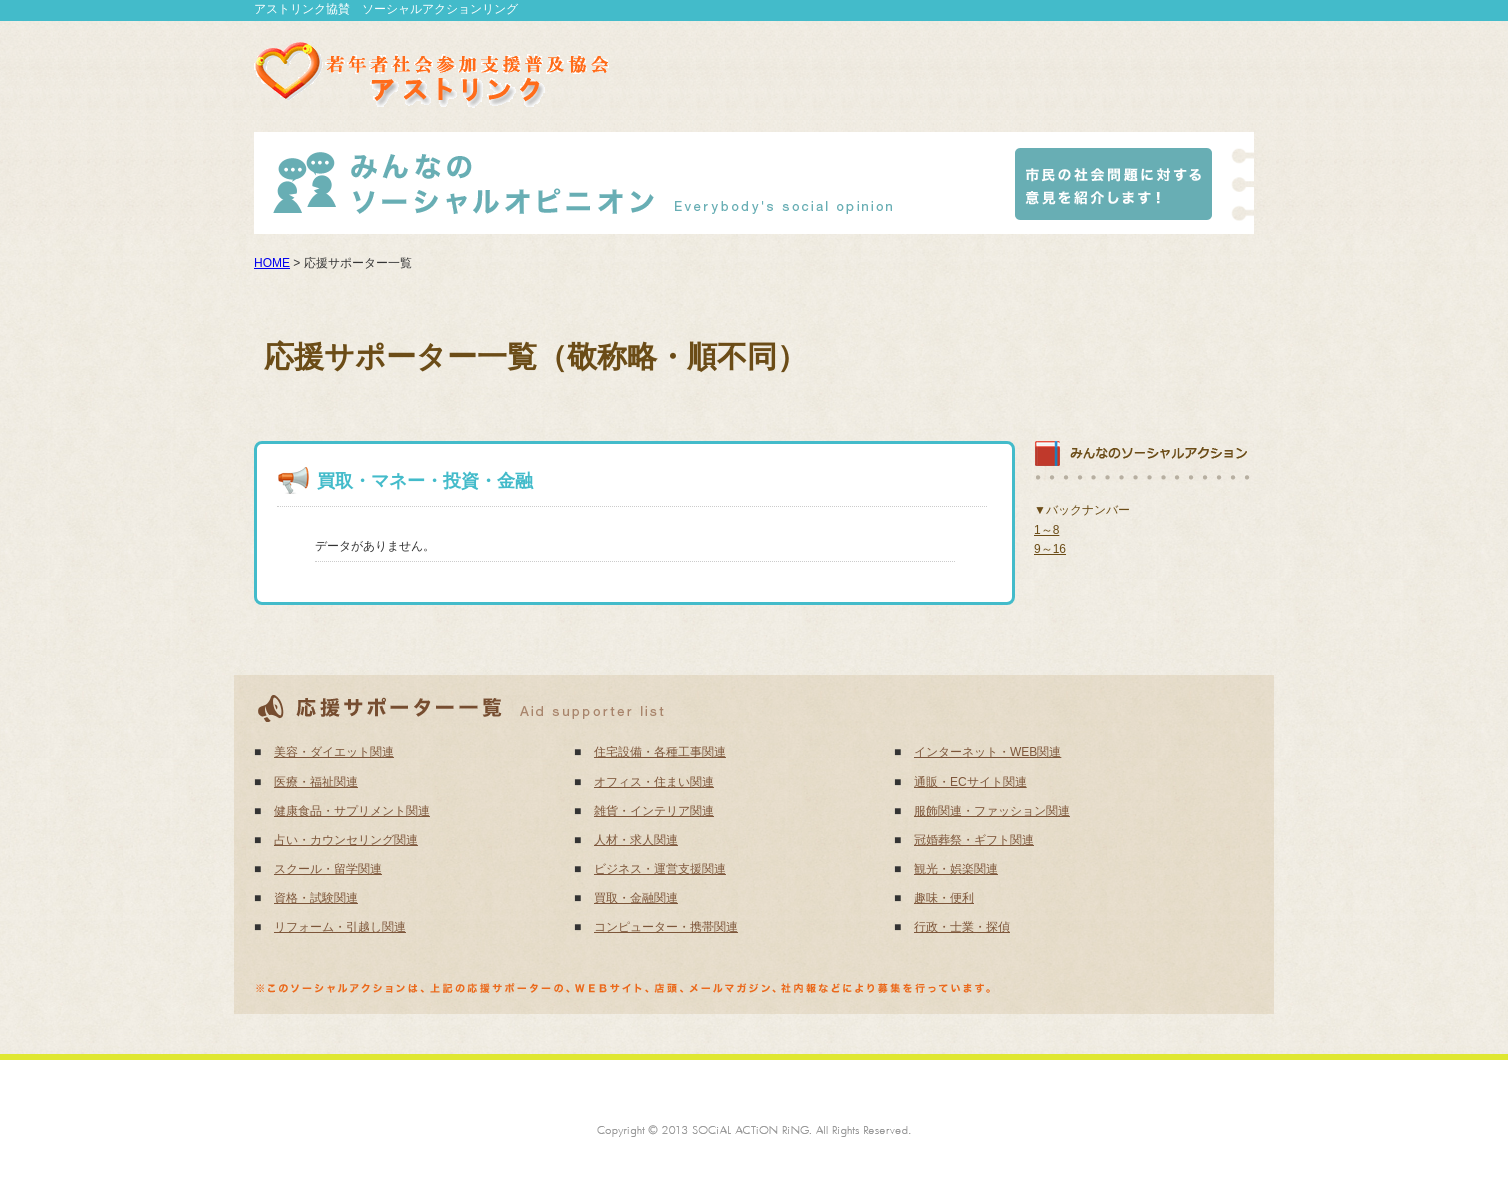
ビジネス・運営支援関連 (660, 869)
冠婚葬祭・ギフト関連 (974, 840)
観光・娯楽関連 (956, 869)
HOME (272, 263)
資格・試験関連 (316, 898)
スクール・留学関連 (328, 869)
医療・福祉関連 (316, 782)
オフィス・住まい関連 (654, 782)
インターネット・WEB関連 (987, 752)
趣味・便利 (944, 898)
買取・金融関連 (636, 898)
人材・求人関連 (636, 840)
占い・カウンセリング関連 (346, 840)
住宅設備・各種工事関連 (660, 752)
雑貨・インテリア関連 (654, 811)
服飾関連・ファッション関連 (992, 811)
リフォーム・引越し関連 (340, 927)
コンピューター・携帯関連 (666, 927)
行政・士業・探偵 (962, 927)
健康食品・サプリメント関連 (352, 811)
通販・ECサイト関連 (970, 782)
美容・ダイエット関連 (334, 752)
